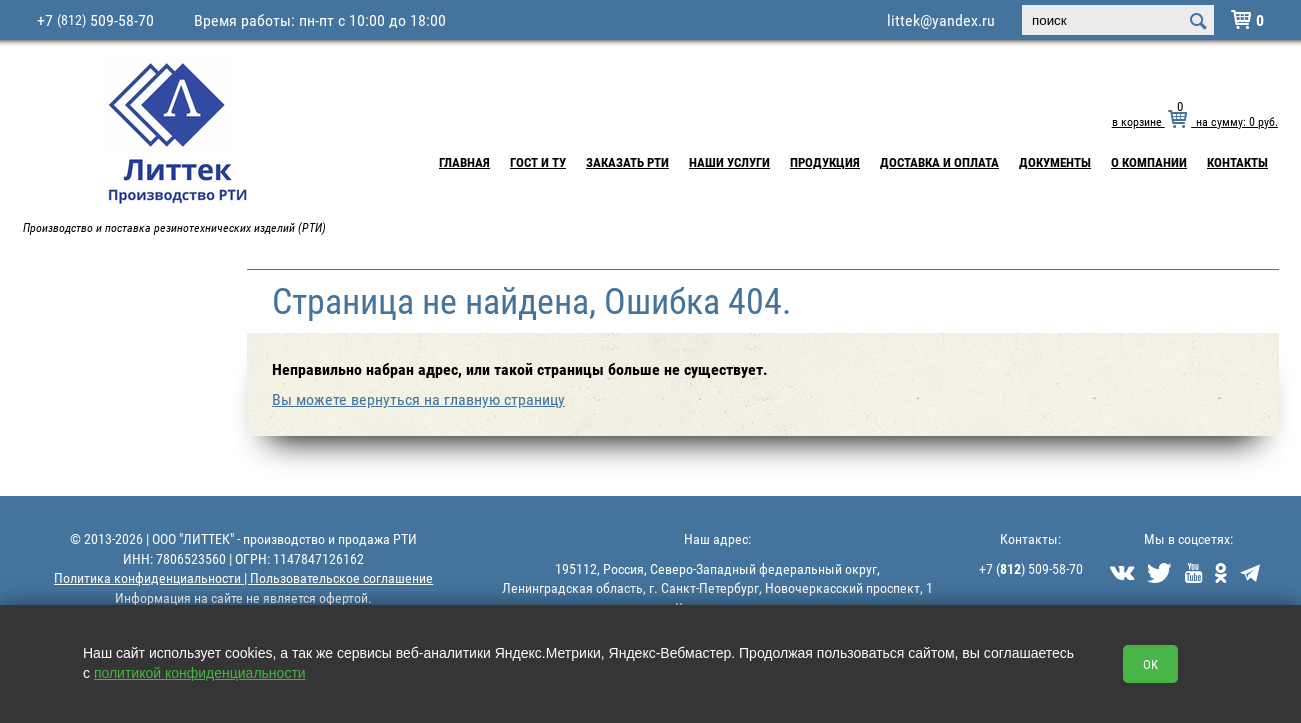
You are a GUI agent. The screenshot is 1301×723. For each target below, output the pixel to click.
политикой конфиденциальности (200, 673)
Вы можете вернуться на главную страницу (418, 399)
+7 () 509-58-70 (1031, 568)
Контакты (1237, 162)
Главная (464, 162)
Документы (1055, 162)
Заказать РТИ (627, 162)
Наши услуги (729, 162)
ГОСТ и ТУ (538, 162)
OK (1150, 664)
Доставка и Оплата (939, 162)
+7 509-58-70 (95, 20)
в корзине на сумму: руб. (1195, 121)
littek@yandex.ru (941, 20)
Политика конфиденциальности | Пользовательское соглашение (243, 577)
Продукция (825, 162)
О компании (1149, 162)
